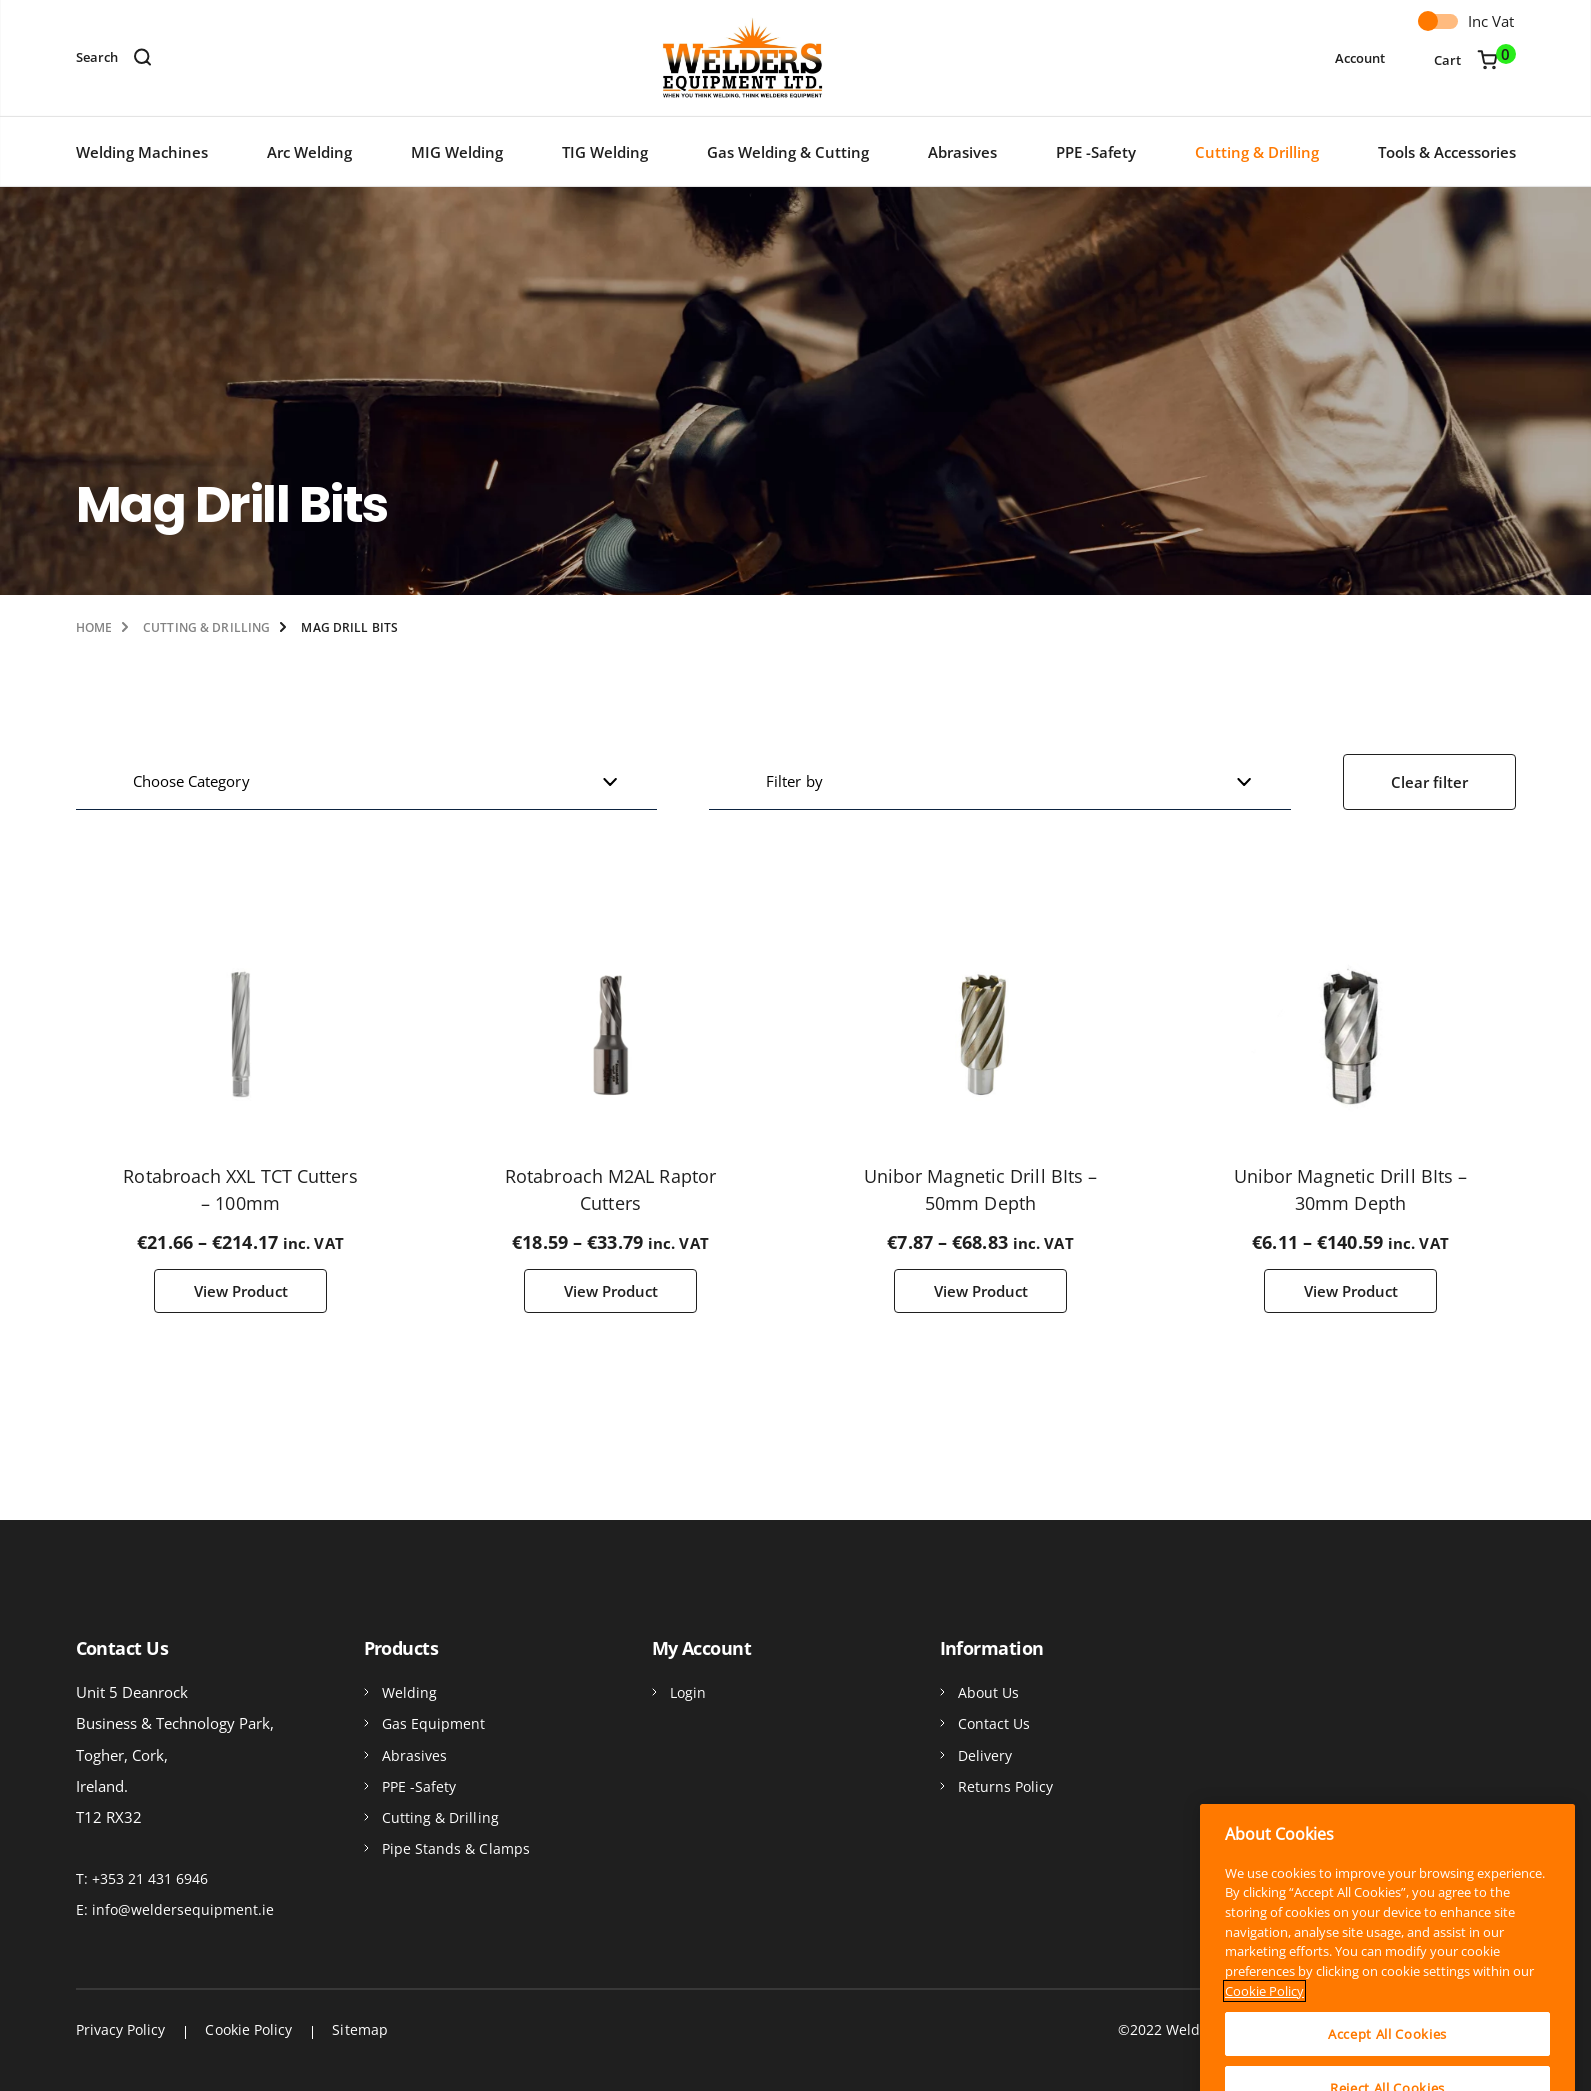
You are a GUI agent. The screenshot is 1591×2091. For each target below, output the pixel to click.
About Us (989, 1692)
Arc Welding (309, 152)
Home (94, 627)
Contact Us (994, 1723)
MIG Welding (457, 152)
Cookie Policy (248, 2029)
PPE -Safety (1096, 152)
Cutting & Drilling (1257, 152)
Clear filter (1429, 782)
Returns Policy (1006, 1786)
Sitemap (360, 2029)
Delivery (985, 1755)
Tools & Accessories (1447, 152)
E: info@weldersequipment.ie (175, 1909)
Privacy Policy (121, 2029)
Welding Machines (142, 152)
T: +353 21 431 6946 (142, 1878)
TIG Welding (605, 152)
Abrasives (962, 152)
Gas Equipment (434, 1723)
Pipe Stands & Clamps (456, 1848)
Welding (410, 1692)
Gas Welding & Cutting (788, 152)
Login (688, 1692)
